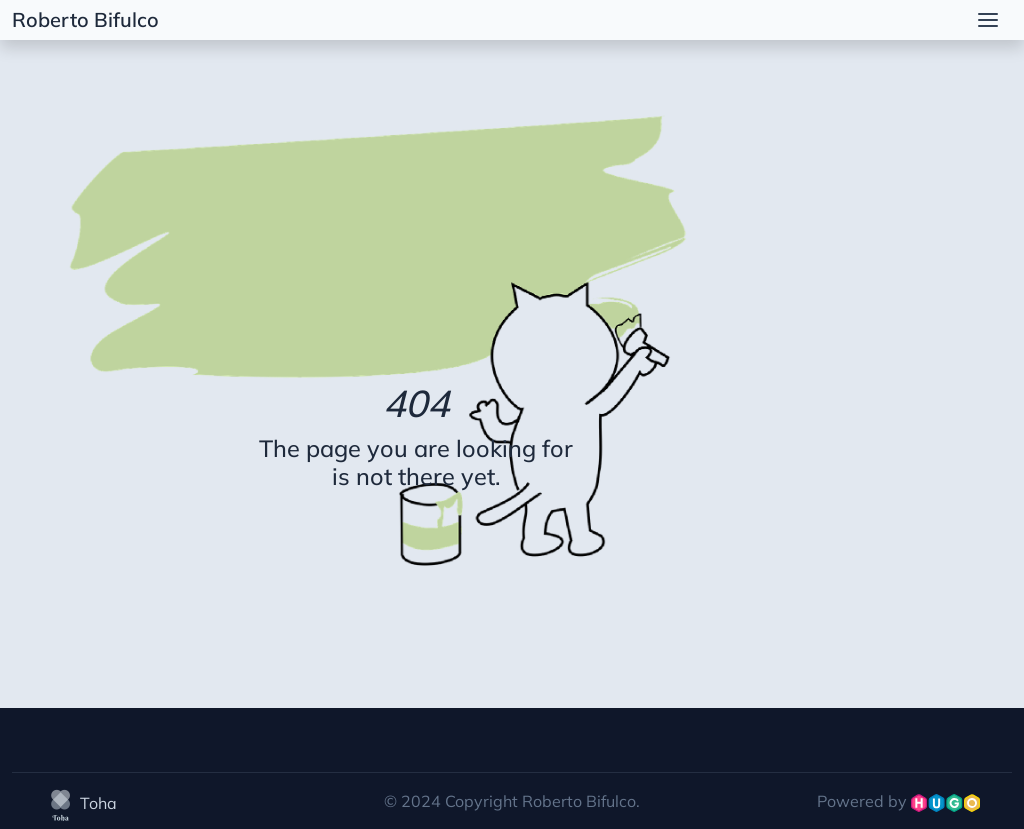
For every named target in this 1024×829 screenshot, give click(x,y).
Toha (80, 803)
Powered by (898, 801)
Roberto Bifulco (85, 19)
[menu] (988, 20)
